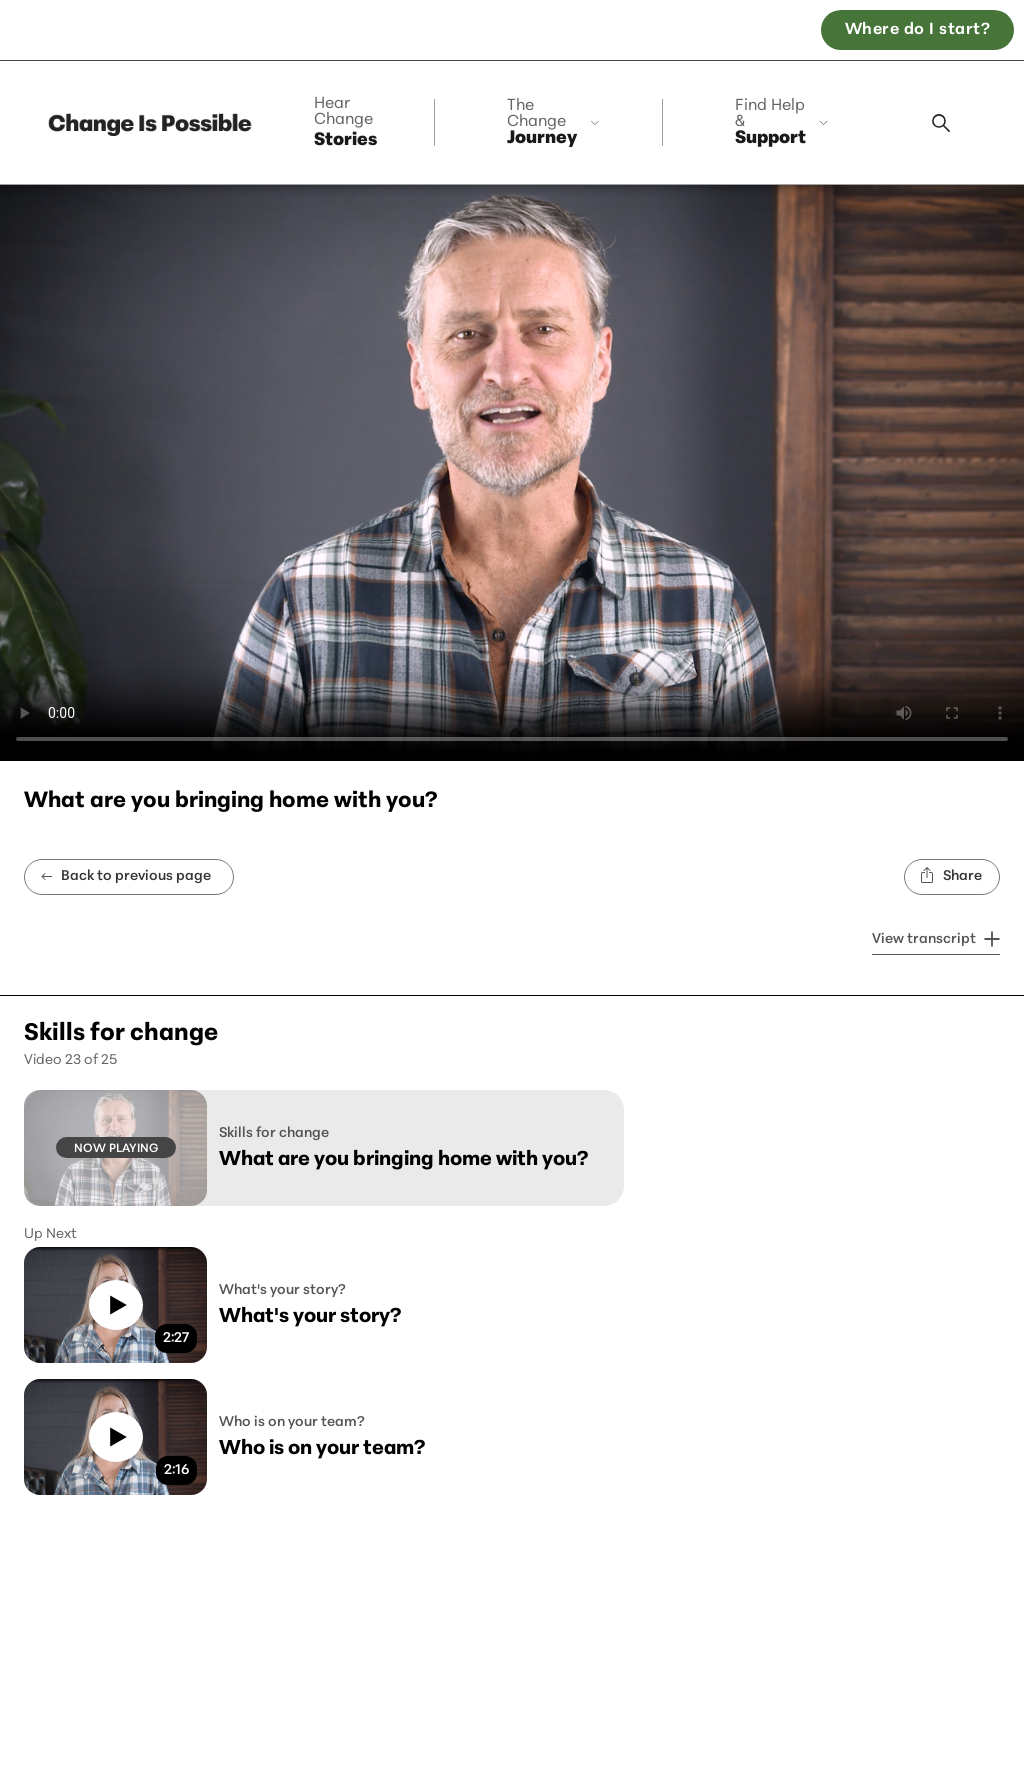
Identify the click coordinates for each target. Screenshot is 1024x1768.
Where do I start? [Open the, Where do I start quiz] (917, 30)
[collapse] (556, 122)
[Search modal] (941, 123)
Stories (345, 123)
